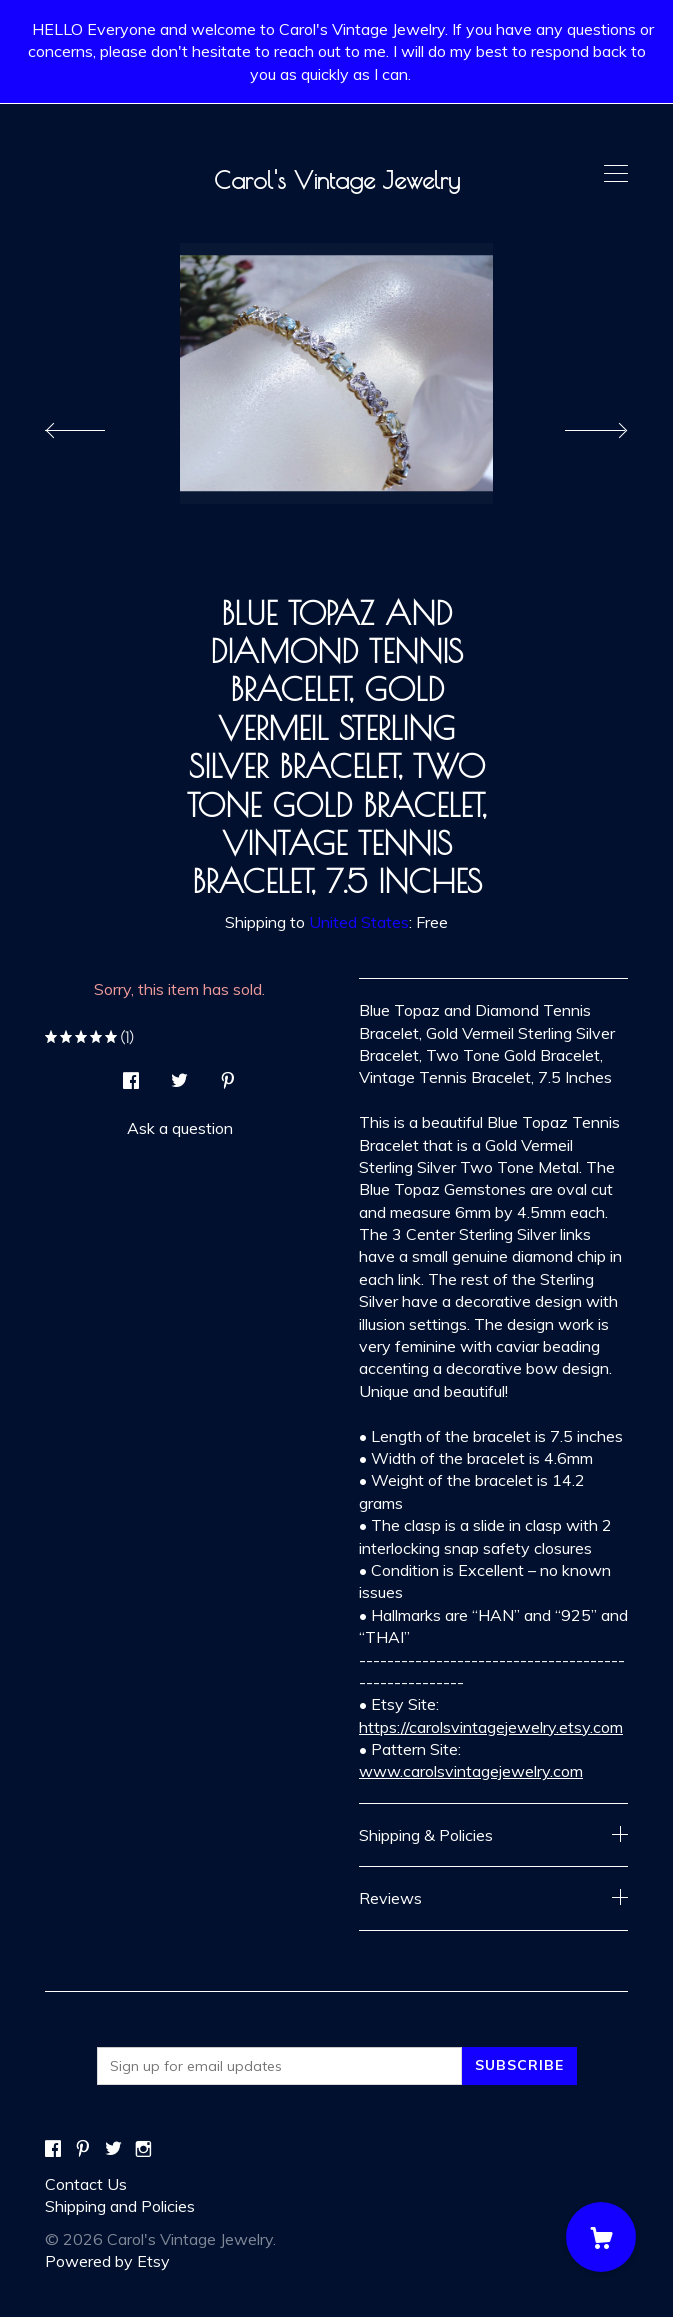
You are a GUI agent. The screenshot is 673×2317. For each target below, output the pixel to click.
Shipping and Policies (120, 2206)
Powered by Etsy (107, 2261)
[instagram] (143, 2150)
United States (359, 922)
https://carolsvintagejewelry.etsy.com (491, 1727)
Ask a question (180, 1128)
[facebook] (53, 2150)
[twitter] (113, 2150)
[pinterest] (83, 2150)
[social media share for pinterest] (228, 1074)
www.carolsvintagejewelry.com (471, 1771)
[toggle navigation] (616, 174)
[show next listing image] (578, 425)
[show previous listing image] (95, 425)
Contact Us (86, 2184)
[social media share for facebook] (131, 1074)
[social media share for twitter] (179, 1074)
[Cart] (601, 2237)
